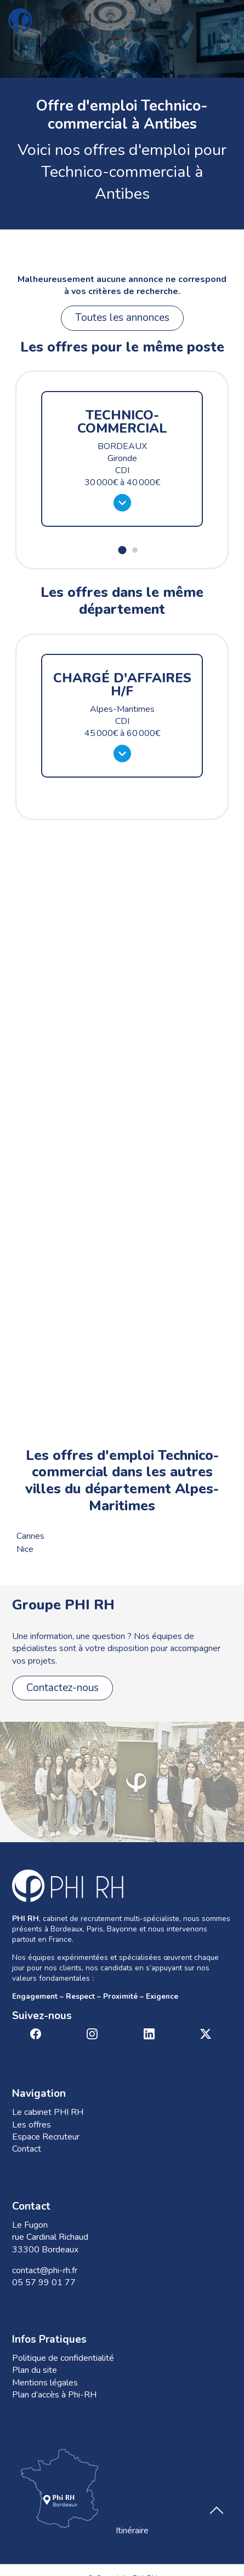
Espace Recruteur (46, 2137)
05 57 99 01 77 (44, 2282)
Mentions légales (45, 2383)
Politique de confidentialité (63, 2358)
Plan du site (34, 2370)
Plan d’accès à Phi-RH (54, 2395)
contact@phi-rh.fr (44, 2270)
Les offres (31, 2125)
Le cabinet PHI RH (47, 2112)
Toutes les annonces (122, 318)
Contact (26, 2149)
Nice (24, 1549)
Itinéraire (80, 2491)
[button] (122, 550)
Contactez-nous (62, 1688)
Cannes (30, 1536)
